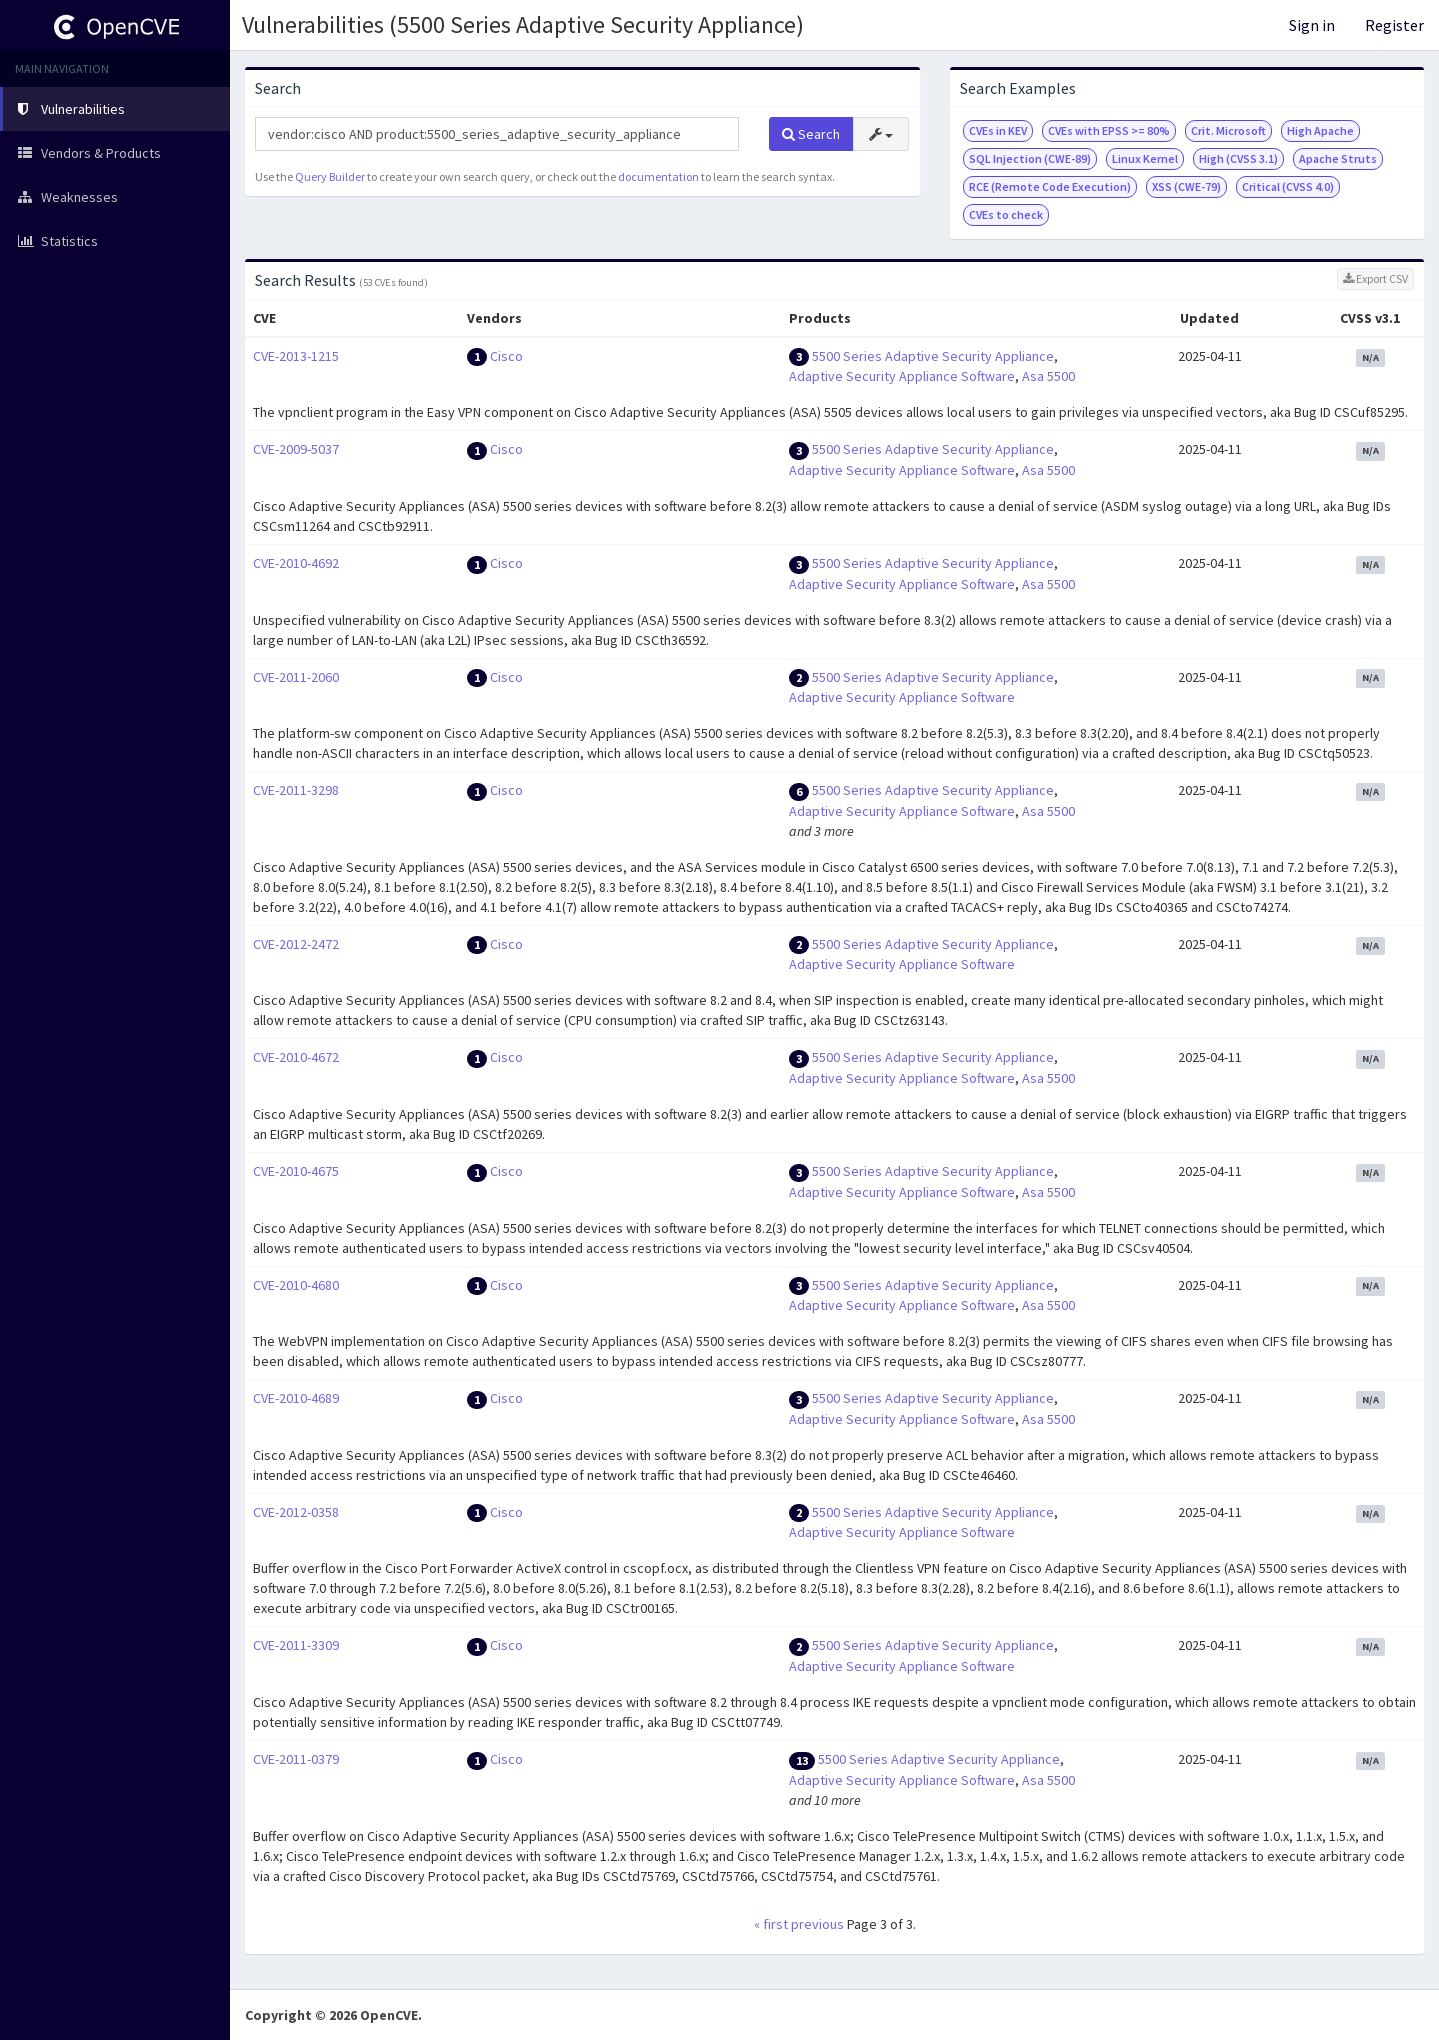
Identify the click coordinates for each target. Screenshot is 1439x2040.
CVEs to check (1006, 214)
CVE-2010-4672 (296, 1057)
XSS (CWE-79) (1186, 186)
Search (811, 134)
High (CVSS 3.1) (1238, 158)
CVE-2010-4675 (296, 1171)
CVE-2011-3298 (296, 790)
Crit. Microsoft (1228, 130)
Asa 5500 (1048, 376)
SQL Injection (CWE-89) (1030, 158)
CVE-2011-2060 (296, 677)
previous (817, 1924)
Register (1394, 25)
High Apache (1320, 130)
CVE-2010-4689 (296, 1398)
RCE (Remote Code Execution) (1050, 186)
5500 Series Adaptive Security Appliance (933, 356)
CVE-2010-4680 (296, 1285)
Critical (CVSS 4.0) (1288, 186)
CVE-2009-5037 (296, 449)
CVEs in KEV (998, 130)
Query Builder (330, 176)
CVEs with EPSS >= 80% (1109, 130)
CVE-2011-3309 (296, 1645)
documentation (658, 176)
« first (771, 1924)
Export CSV (1375, 278)
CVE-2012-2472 (296, 944)
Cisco (506, 356)
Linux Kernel (1145, 158)
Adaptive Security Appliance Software (902, 376)
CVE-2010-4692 (296, 563)
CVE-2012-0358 (296, 1512)
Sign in (1312, 25)
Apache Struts (1338, 158)
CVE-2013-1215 (296, 356)
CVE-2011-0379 (296, 1759)
